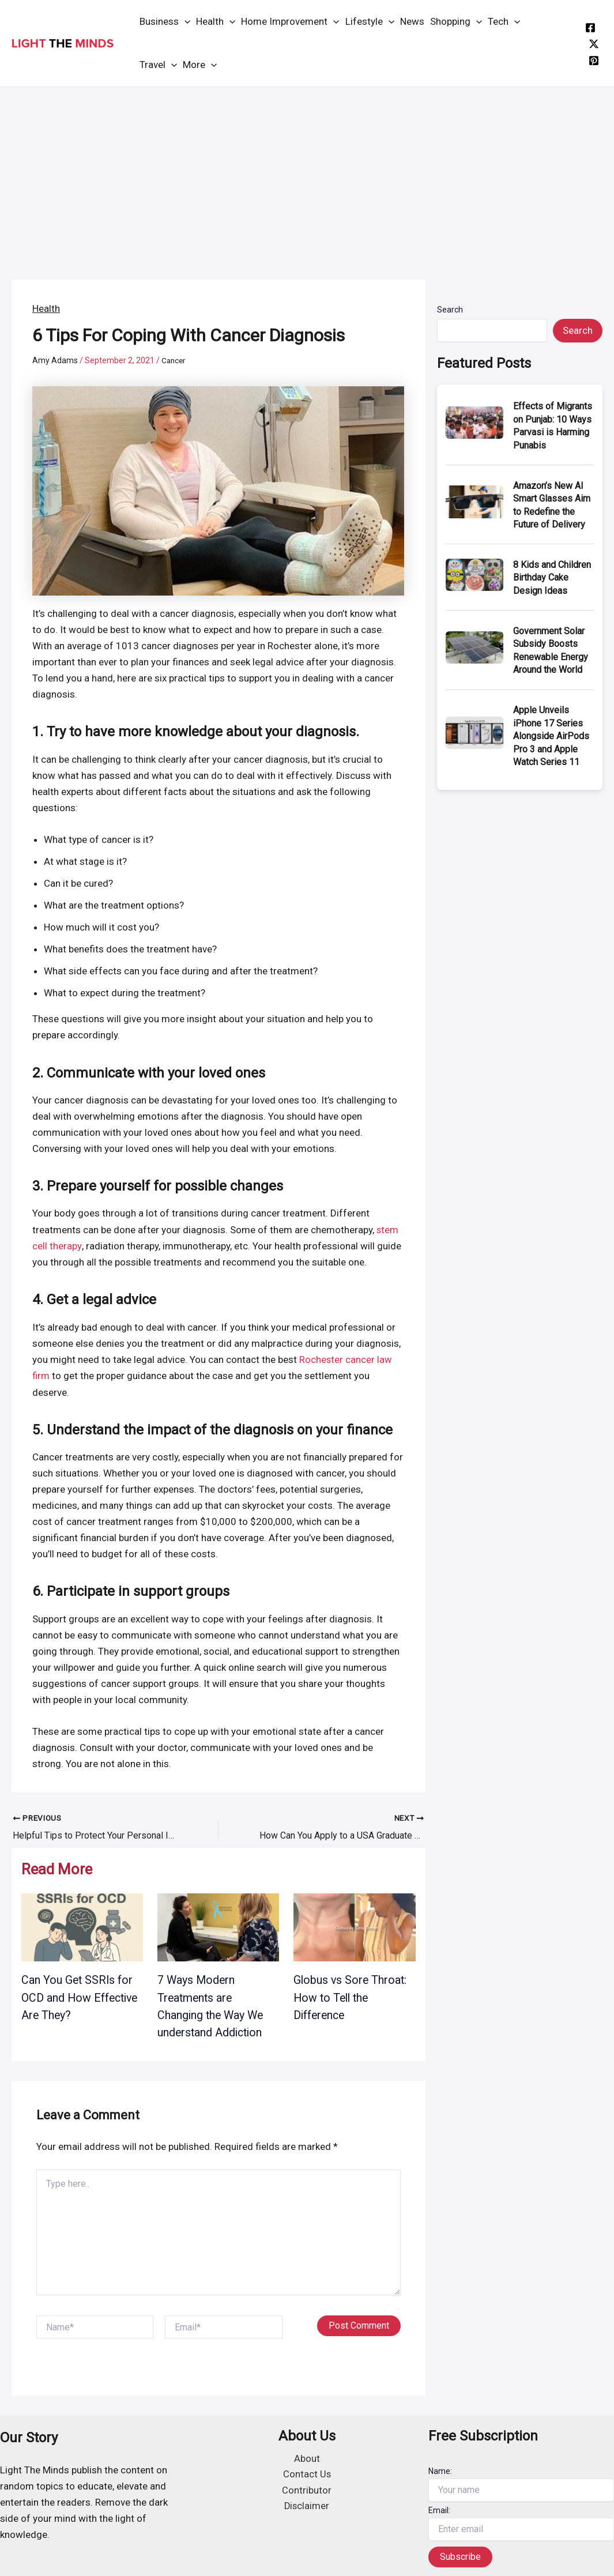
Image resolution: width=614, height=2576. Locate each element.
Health (215, 21)
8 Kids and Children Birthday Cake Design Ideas (552, 577)
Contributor (307, 2489)
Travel (158, 65)
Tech (504, 21)
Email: (439, 2507)
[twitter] (594, 44)
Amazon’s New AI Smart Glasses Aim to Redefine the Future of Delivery (551, 505)
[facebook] (590, 27)
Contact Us (306, 2473)
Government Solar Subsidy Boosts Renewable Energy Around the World (550, 650)
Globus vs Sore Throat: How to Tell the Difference (351, 1995)
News (412, 21)
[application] (184, 21)
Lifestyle (369, 21)
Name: (440, 2468)
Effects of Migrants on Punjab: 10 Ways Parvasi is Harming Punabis (552, 425)
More (200, 65)
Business (165, 21)
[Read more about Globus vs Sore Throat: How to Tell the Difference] (354, 1924)
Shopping (456, 21)
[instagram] (594, 60)
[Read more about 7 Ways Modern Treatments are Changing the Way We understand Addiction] (218, 1924)
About (307, 2456)
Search (450, 309)
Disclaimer (307, 2505)
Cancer (174, 360)
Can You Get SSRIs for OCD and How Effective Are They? (81, 1995)
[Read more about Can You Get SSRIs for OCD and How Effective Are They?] (82, 1924)
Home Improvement (290, 21)
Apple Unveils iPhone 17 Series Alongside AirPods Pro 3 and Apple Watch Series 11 (551, 736)
